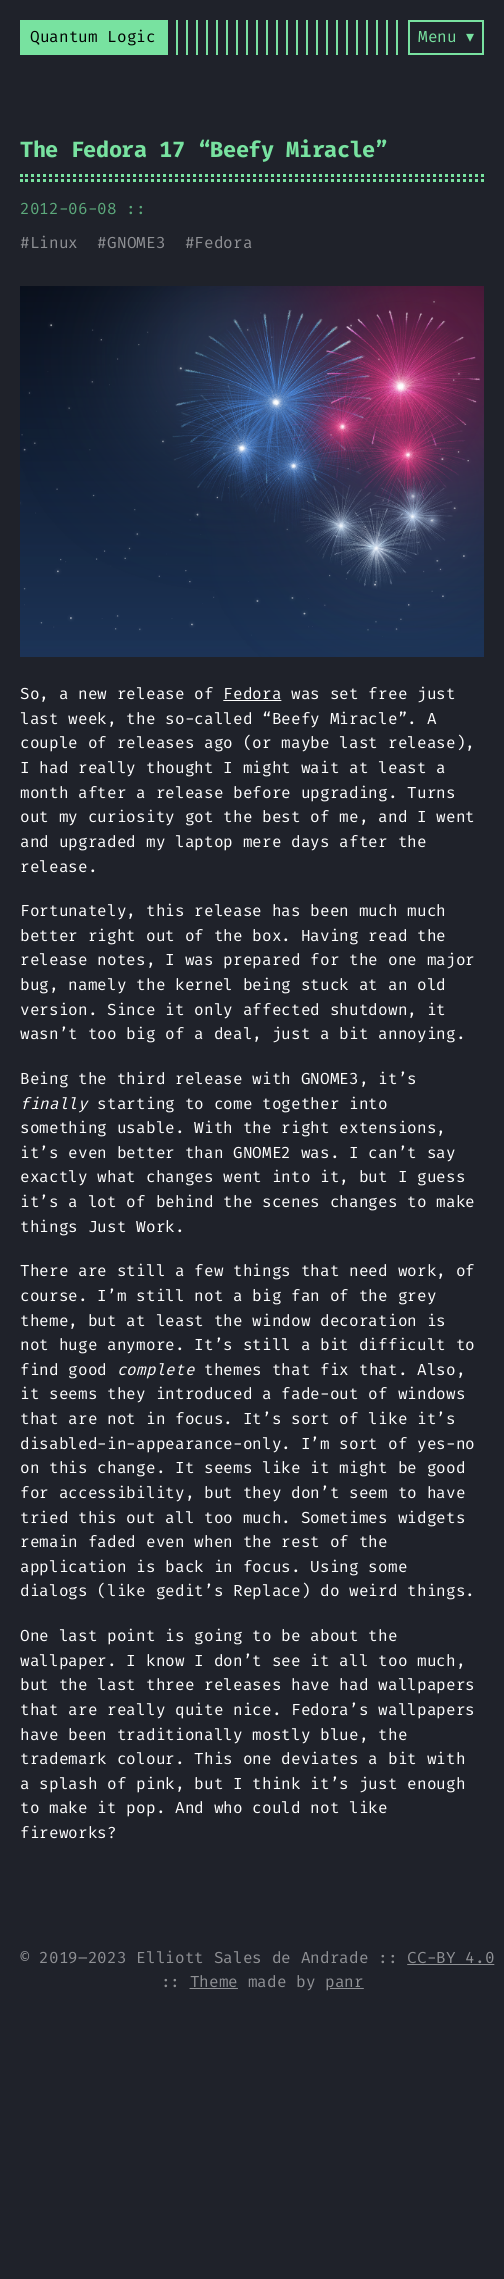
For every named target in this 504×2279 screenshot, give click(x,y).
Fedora (223, 242)
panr (344, 1981)
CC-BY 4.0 (450, 1957)
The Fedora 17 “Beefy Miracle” (204, 149)
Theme (214, 1981)
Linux (54, 242)
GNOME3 (136, 242)
